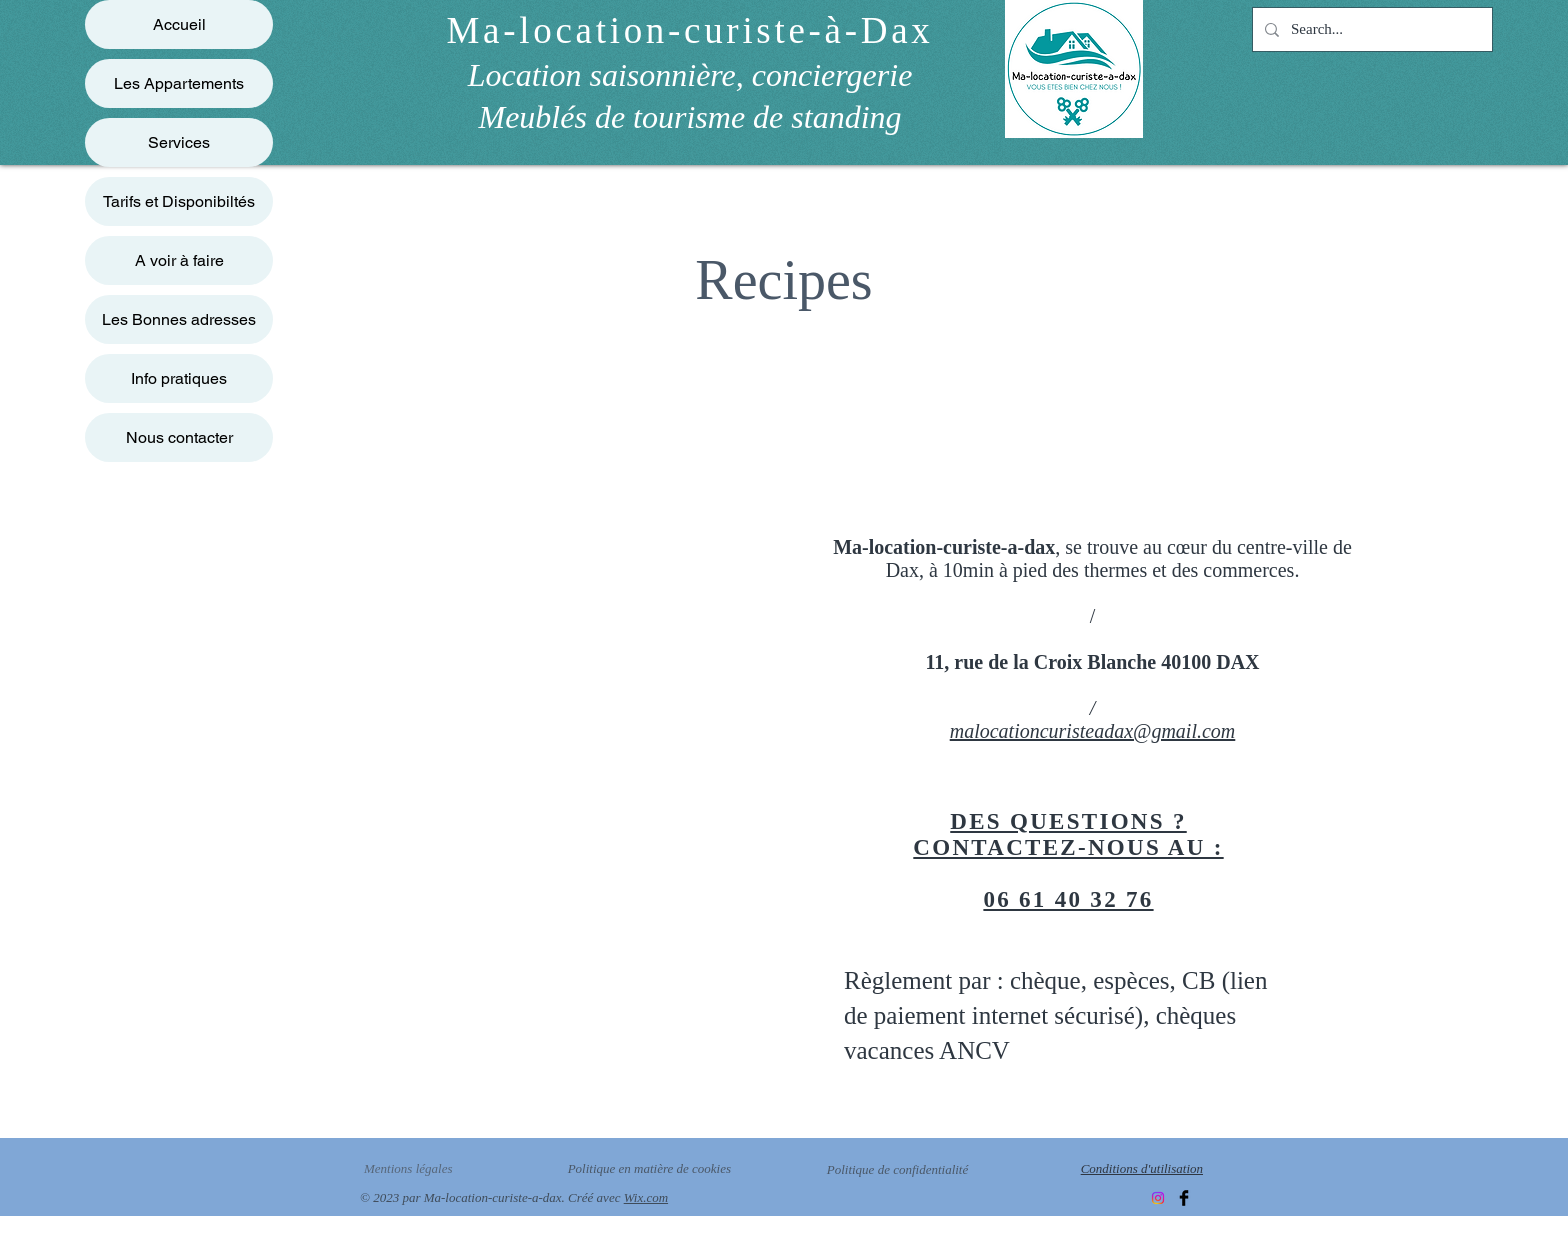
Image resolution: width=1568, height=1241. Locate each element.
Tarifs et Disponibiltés (179, 201)
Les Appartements (179, 83)
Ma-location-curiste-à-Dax (690, 30)
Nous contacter (179, 437)
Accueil (179, 24)
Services (179, 142)
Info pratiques (179, 378)
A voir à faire (179, 260)
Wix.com (646, 1197)
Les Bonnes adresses (179, 319)
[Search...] (1370, 29)
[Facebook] (1184, 1198)
